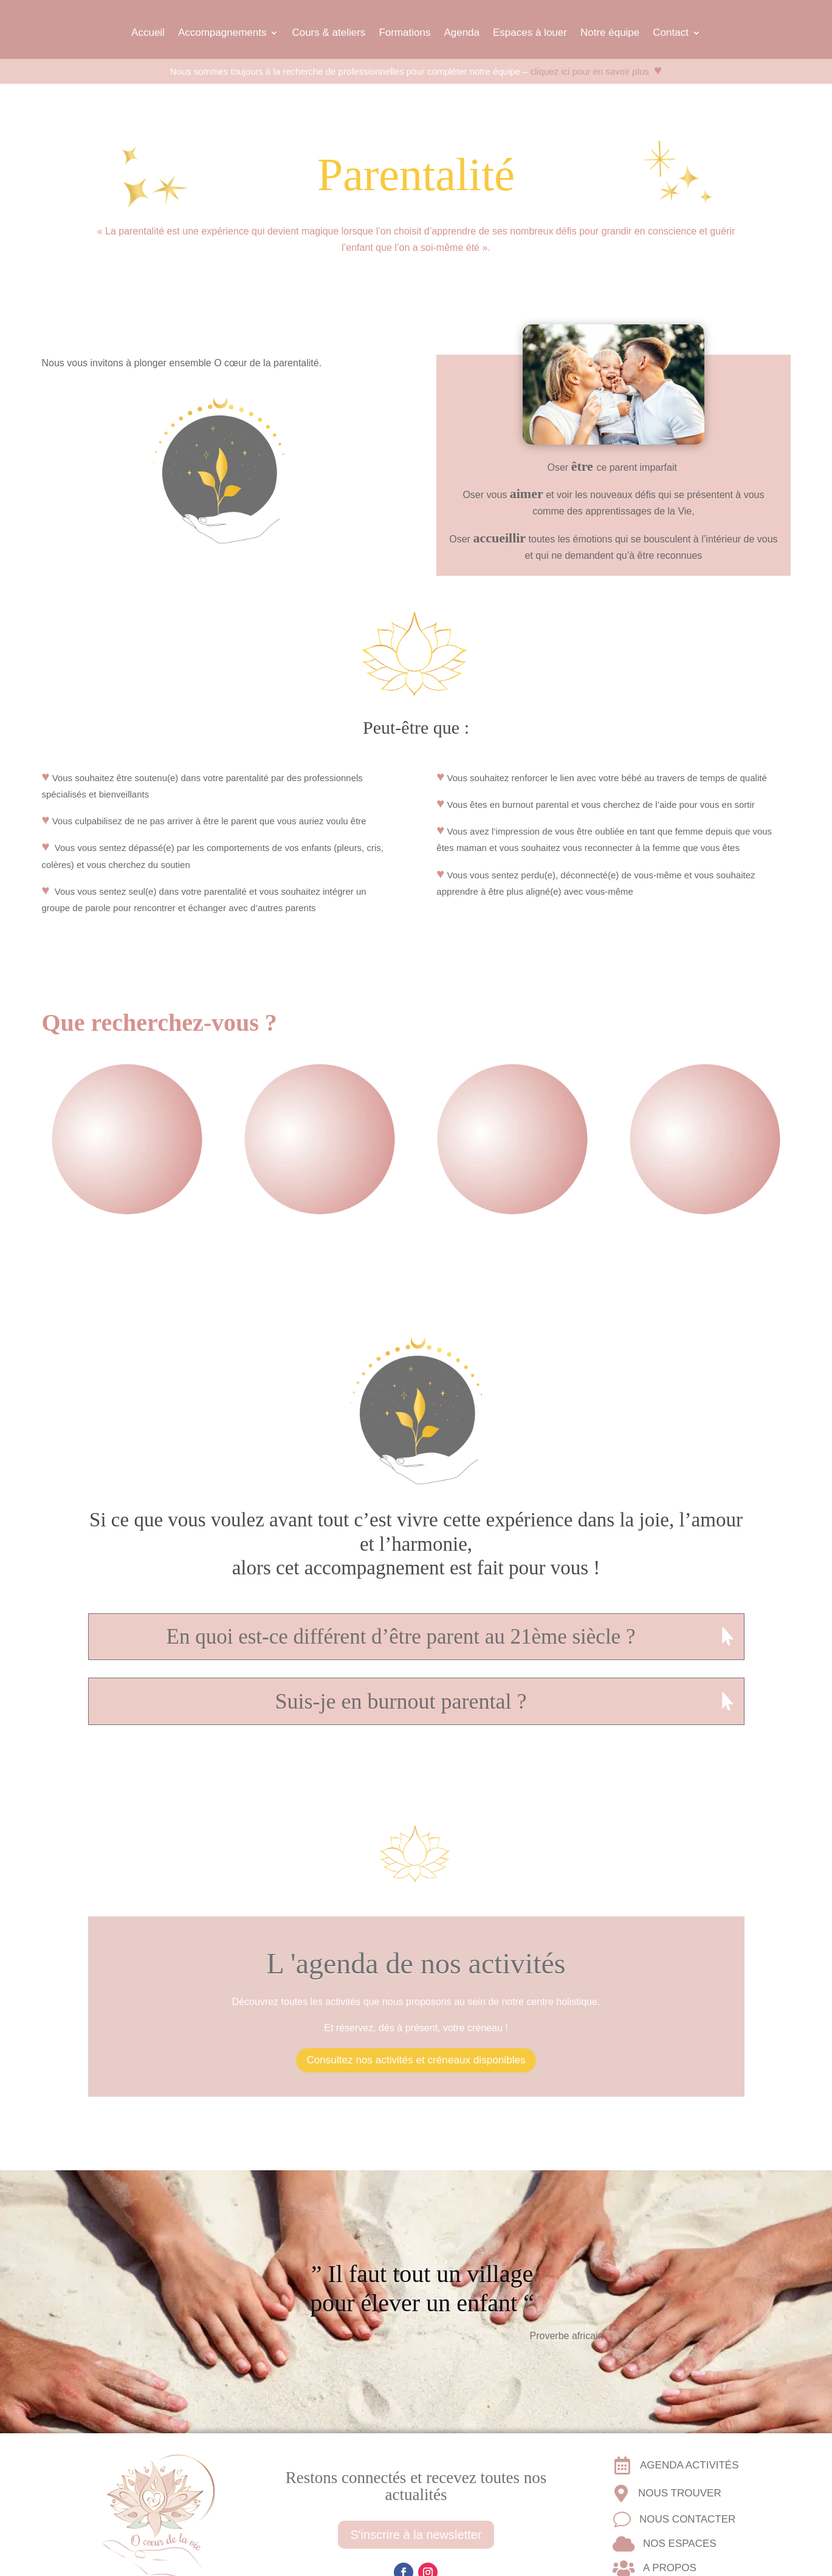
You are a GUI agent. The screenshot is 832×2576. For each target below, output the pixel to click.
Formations (404, 32)
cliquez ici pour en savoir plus (601, 72)
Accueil (148, 32)
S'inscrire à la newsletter (415, 2533)
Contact (671, 32)
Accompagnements (222, 32)
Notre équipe (609, 32)
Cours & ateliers (328, 32)
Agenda (462, 32)
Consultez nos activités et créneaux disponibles (416, 2060)
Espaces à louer (530, 32)
